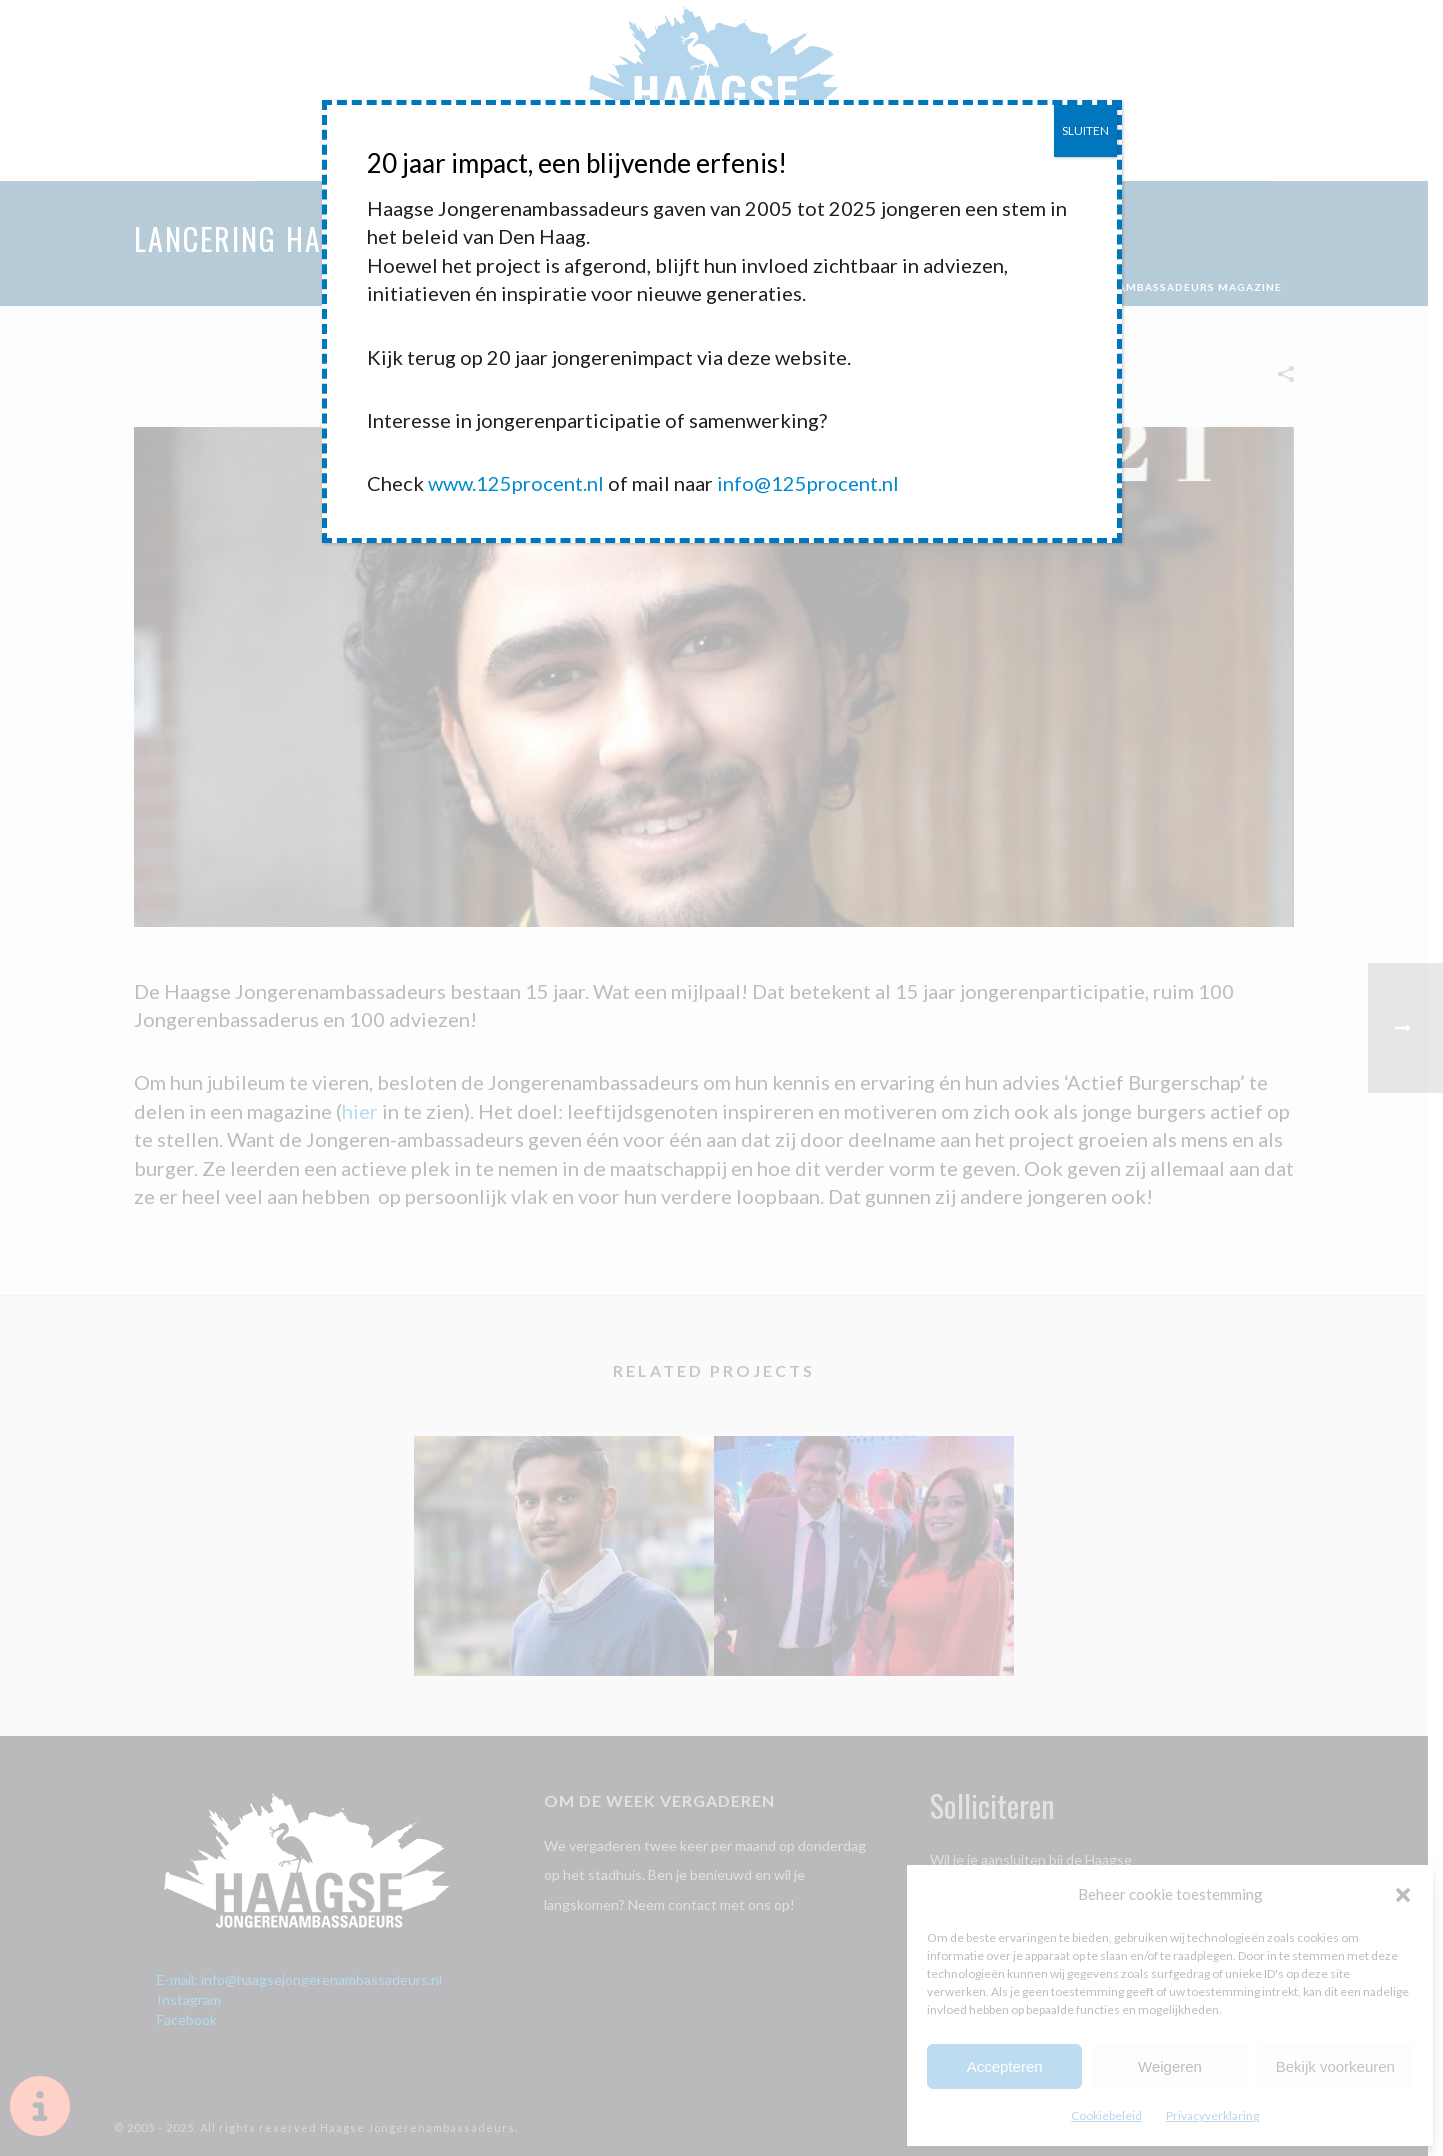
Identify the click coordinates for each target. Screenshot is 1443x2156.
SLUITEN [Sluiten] (1085, 130)
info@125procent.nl (808, 483)
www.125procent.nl (516, 483)
